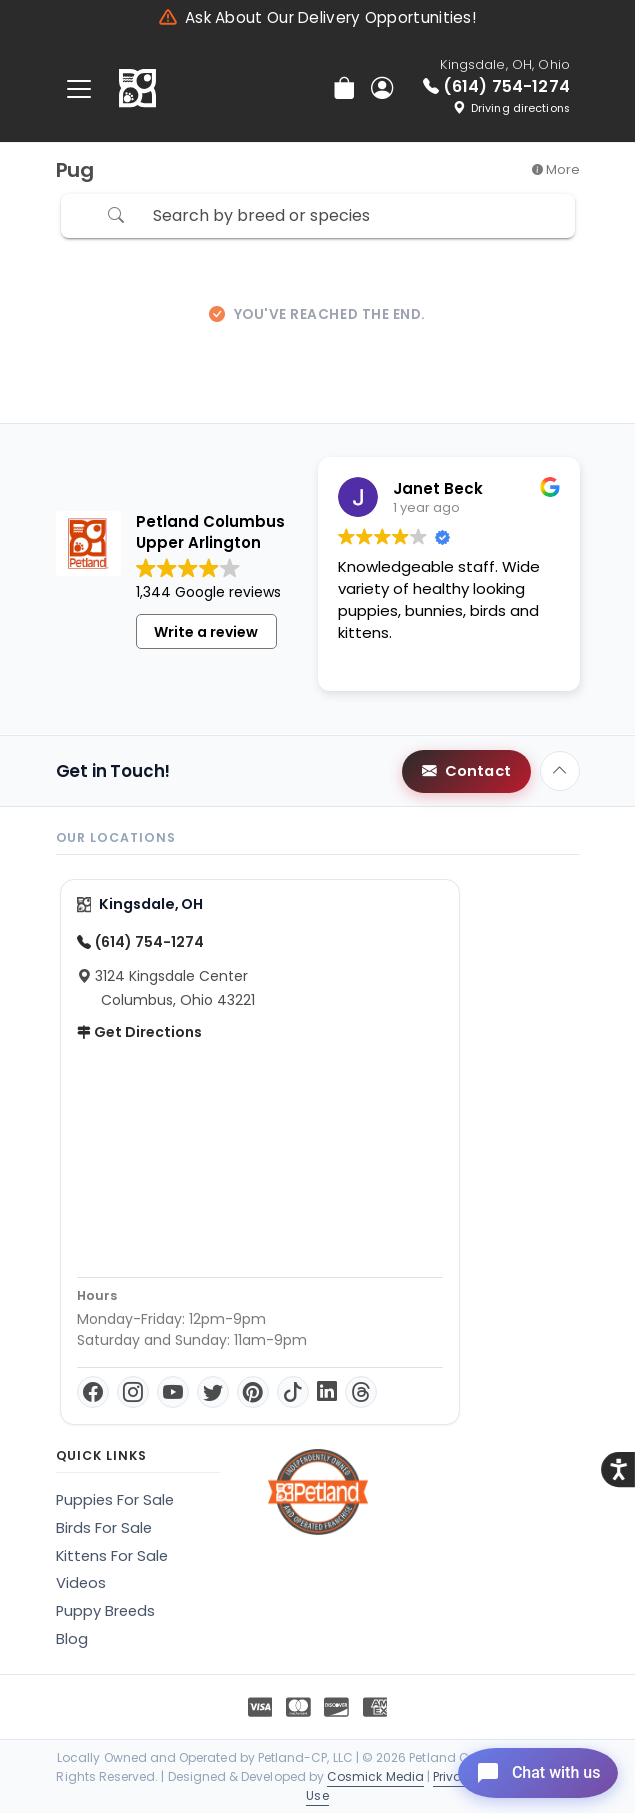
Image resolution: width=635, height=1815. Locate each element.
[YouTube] (173, 1394)
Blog (72, 1641)
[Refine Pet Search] (86, 217)
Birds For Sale (104, 1530)
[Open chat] (528, 1769)
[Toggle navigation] (80, 88)
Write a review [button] (206, 634)
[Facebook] (93, 1394)
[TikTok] (293, 1394)
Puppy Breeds (105, 1613)
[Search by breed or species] (311, 217)
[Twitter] (213, 1394)
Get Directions (139, 1034)
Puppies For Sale (115, 1502)
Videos (81, 1585)
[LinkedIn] (327, 1394)
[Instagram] (133, 1394)
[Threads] (361, 1394)
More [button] (556, 169)
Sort (508, 217)
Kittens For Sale (112, 1558)
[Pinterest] (253, 1394)
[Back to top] (560, 773)
